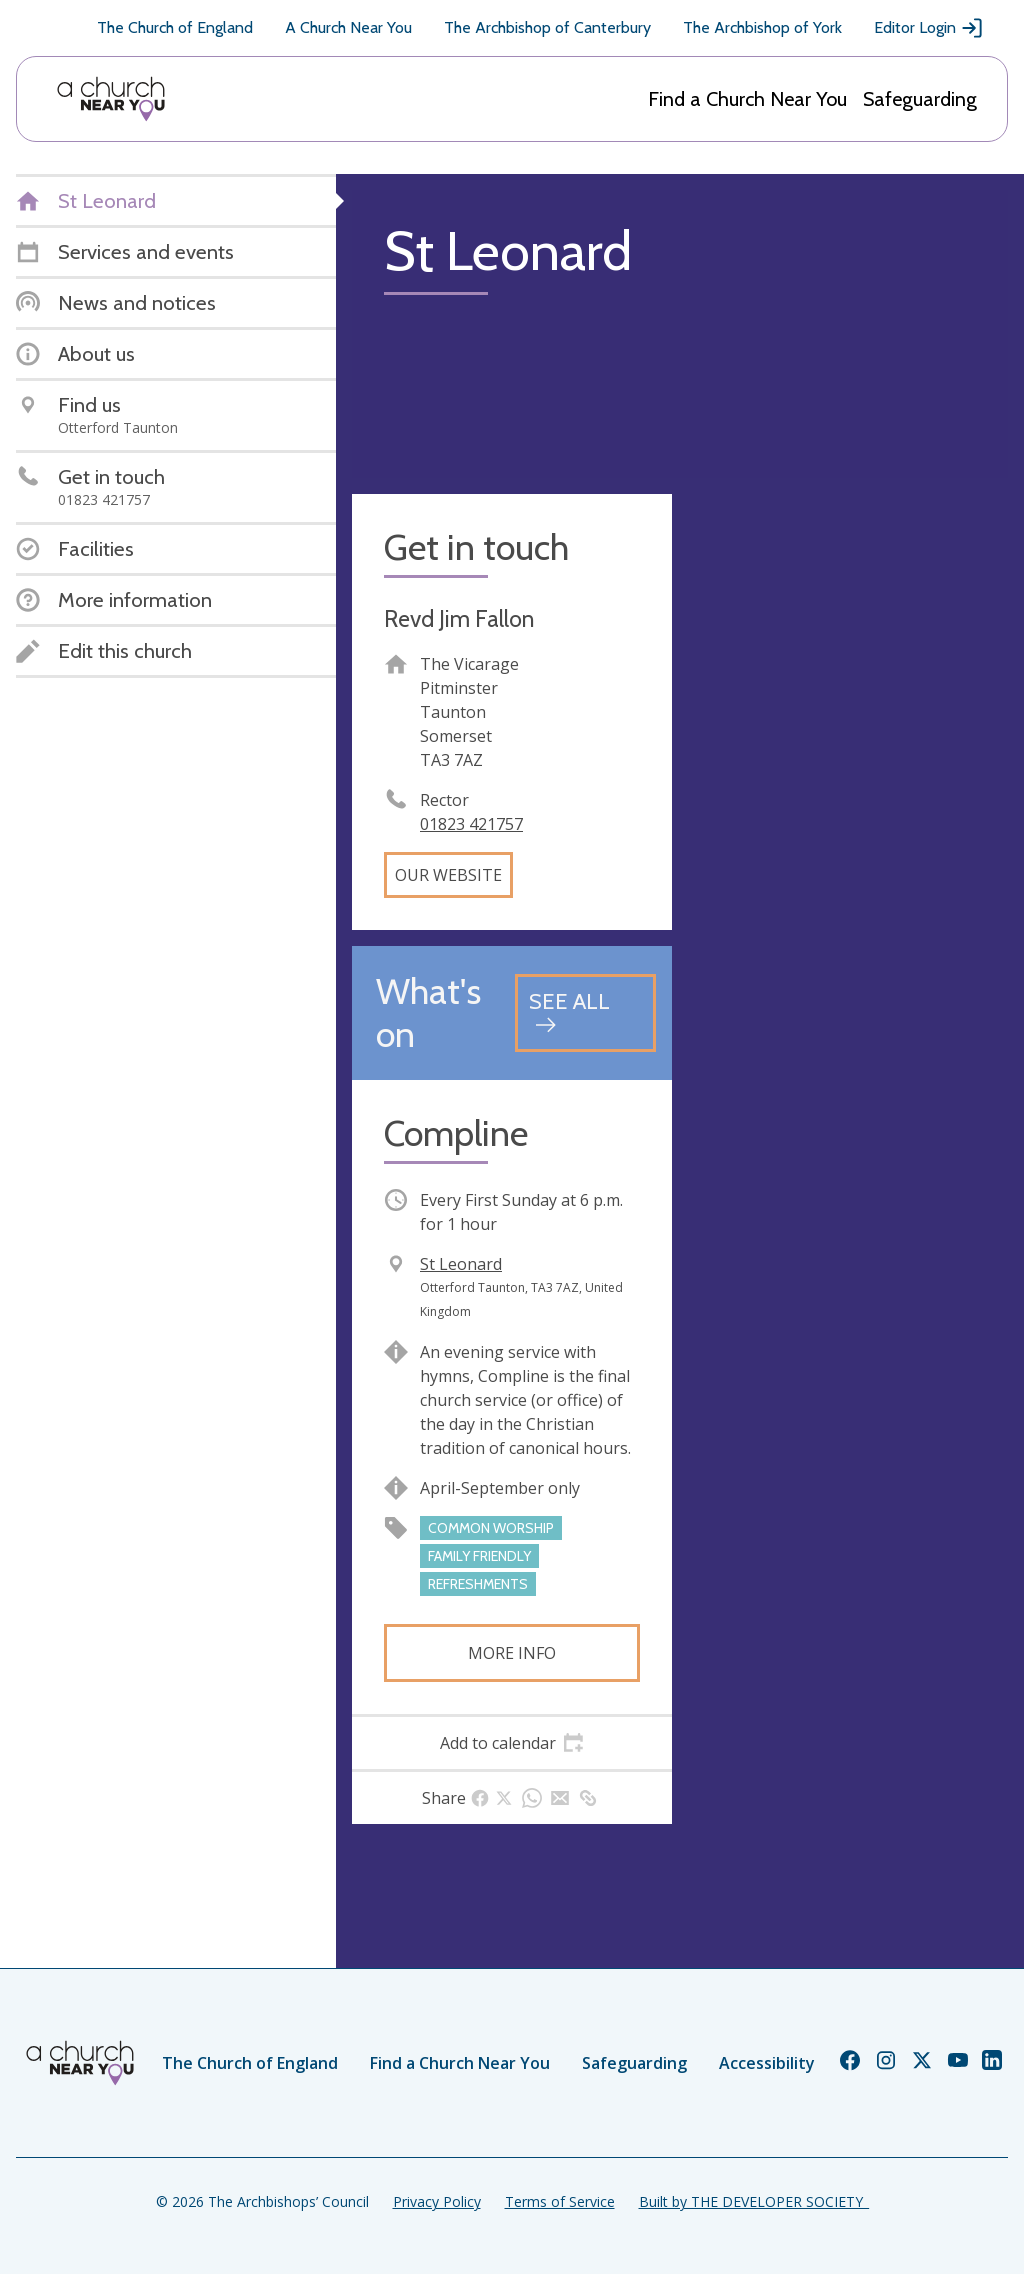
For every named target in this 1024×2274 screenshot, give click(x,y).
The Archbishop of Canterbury (547, 27)
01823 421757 (471, 824)
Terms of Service (560, 2201)
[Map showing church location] (848, 654)
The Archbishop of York (762, 27)
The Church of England (175, 27)
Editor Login (929, 28)
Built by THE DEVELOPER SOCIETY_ (754, 2201)
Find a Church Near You (747, 99)
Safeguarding (920, 99)
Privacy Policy (437, 2201)
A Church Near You (348, 27)
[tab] (512, 1743)
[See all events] (585, 1012)
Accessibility (767, 2063)
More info (512, 1653)
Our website (448, 875)
